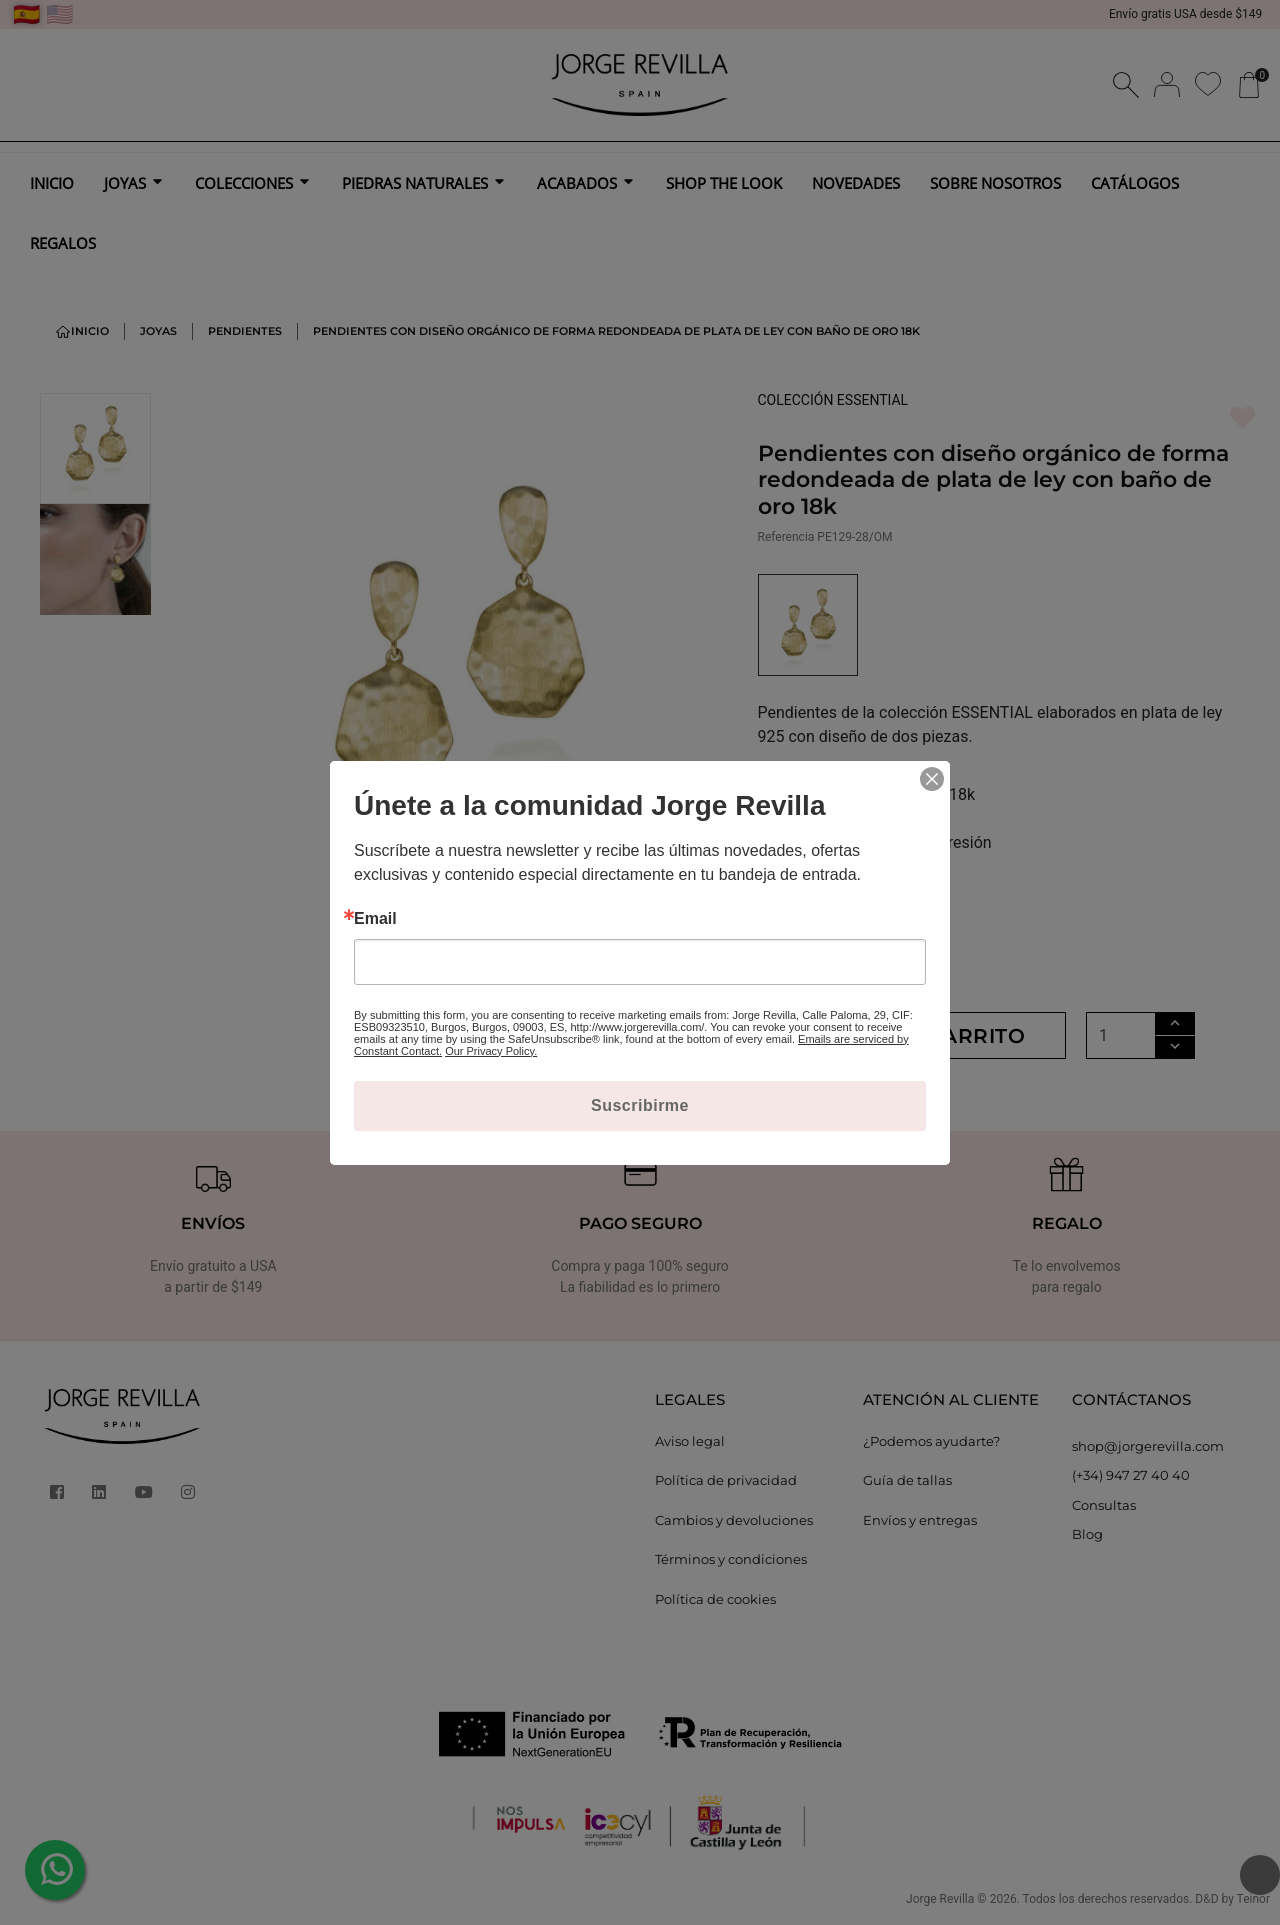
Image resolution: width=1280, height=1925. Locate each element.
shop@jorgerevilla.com (1148, 1446)
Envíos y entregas (920, 1520)
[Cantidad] (1121, 1035)
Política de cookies (715, 1599)
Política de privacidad (726, 1480)
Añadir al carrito (912, 1036)
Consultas (1104, 1505)
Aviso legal (690, 1441)
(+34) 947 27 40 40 (1131, 1475)
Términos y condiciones (731, 1559)
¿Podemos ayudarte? (931, 1441)
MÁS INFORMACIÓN (837, 874)
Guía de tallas (907, 1480)
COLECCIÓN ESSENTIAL (833, 400)
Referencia (786, 537)
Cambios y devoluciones (734, 1520)
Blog (1087, 1534)
